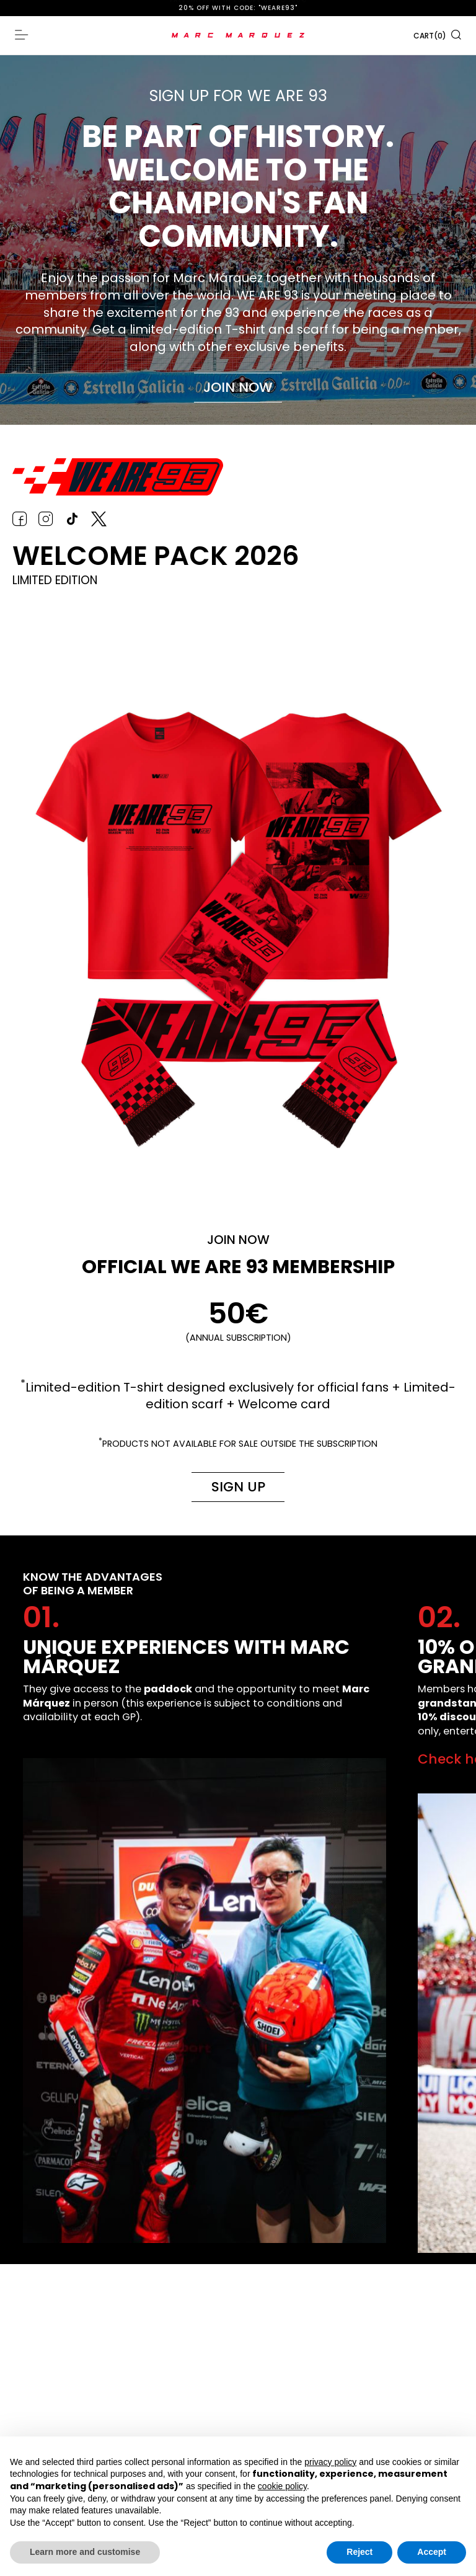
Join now (238, 387)
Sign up (237, 1486)
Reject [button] (359, 2552)
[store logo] (238, 35)
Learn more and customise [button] (85, 2552)
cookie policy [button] (282, 2486)
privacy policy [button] (330, 2462)
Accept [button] (431, 2552)
